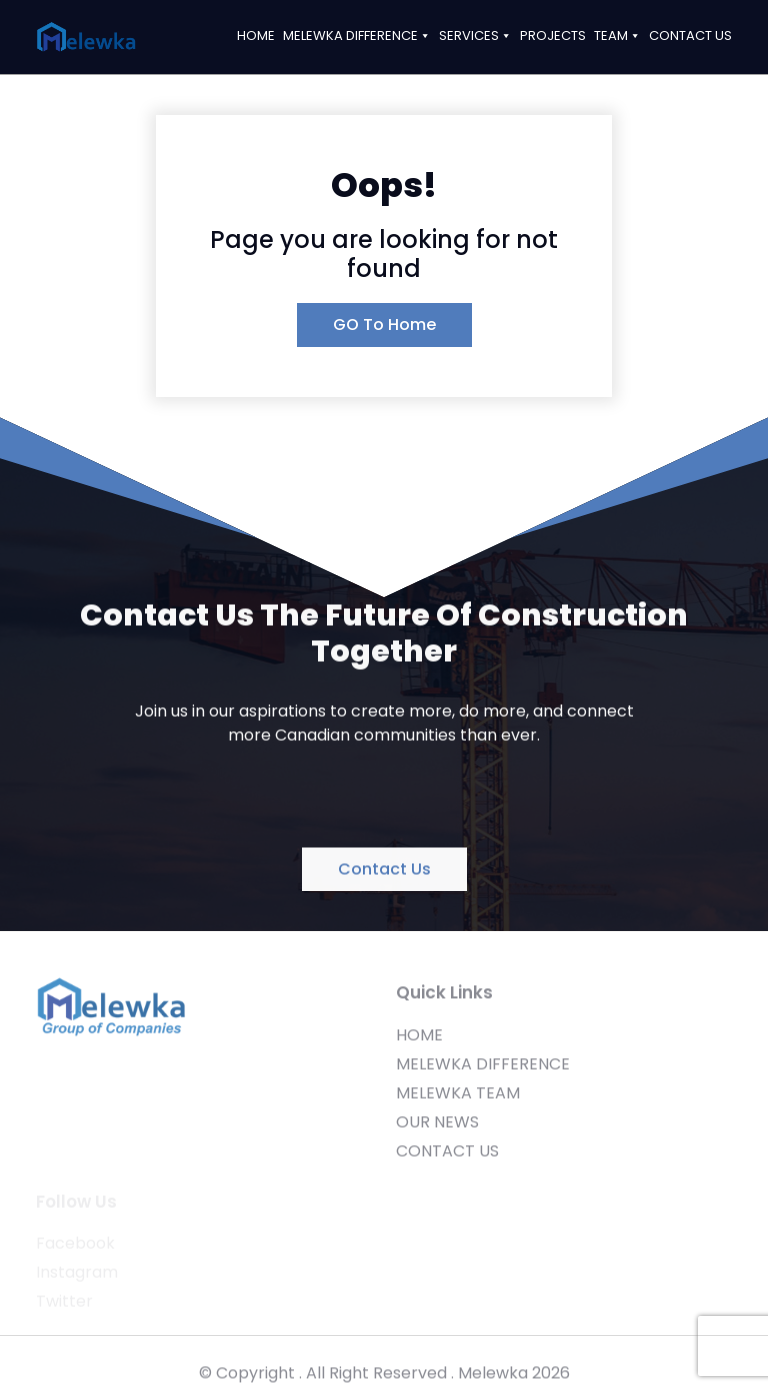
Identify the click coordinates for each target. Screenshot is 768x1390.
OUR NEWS (437, 1130)
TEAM (617, 35)
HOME (256, 35)
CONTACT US (690, 35)
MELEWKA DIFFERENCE (357, 35)
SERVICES (475, 35)
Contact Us (384, 871)
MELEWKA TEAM (458, 1101)
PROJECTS (553, 35)
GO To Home (384, 324)
